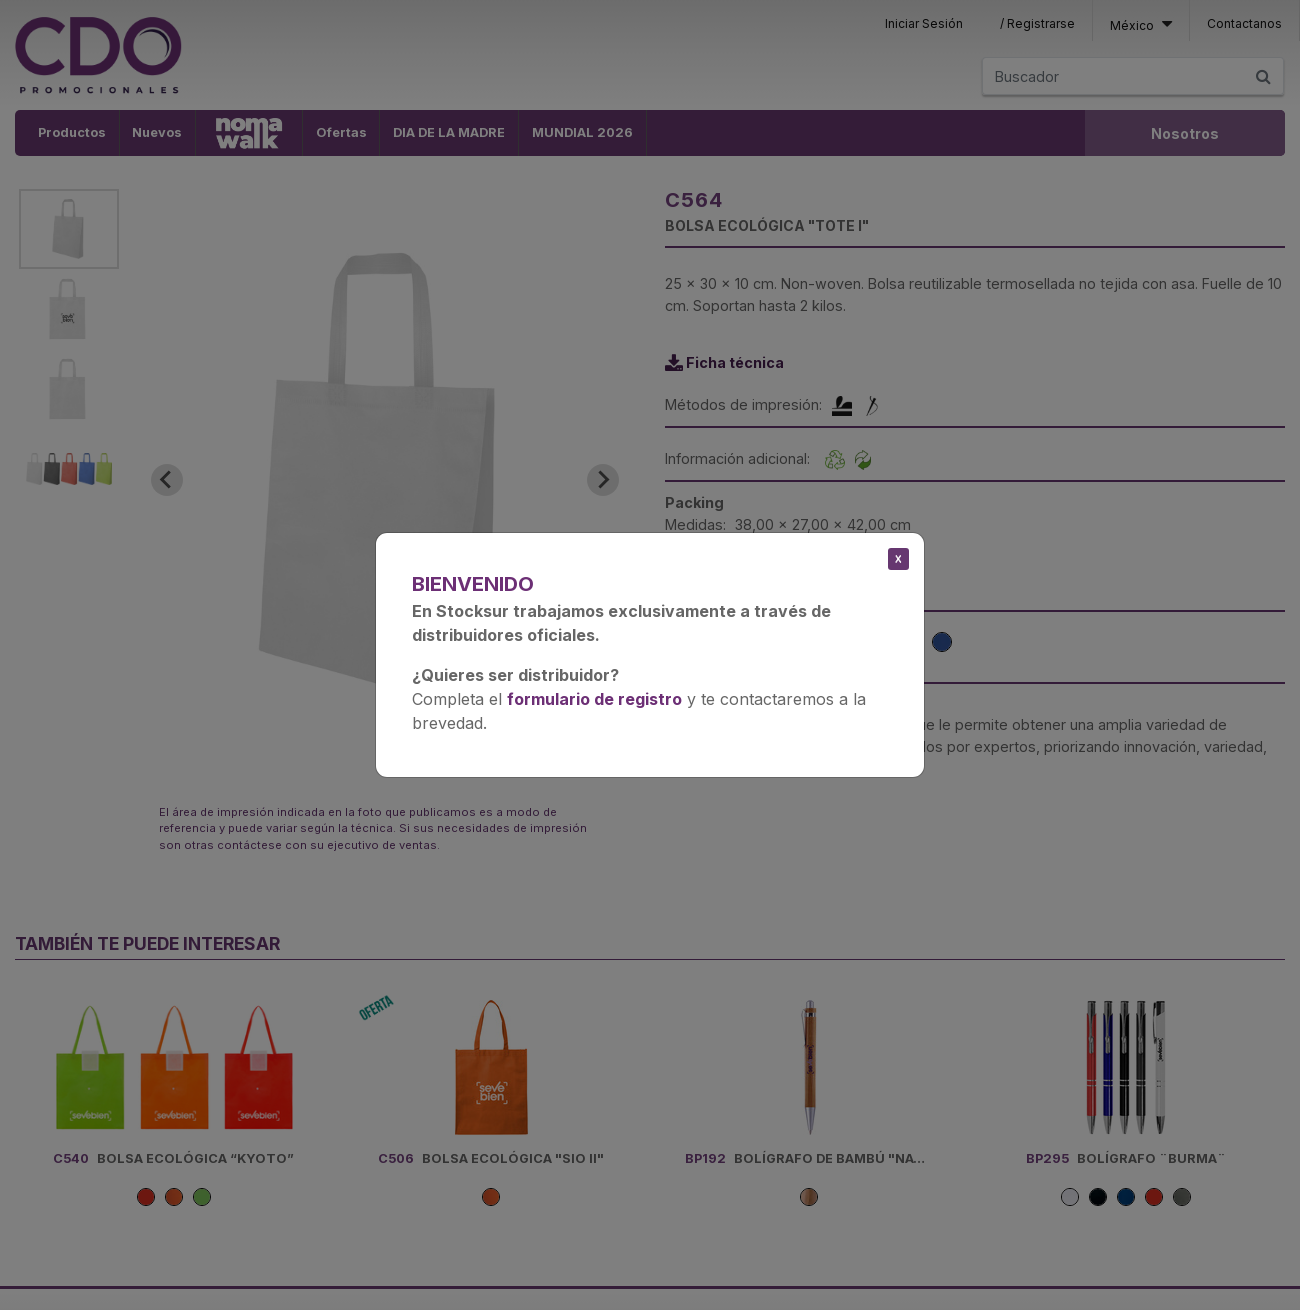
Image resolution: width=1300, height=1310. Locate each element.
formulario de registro (594, 699)
